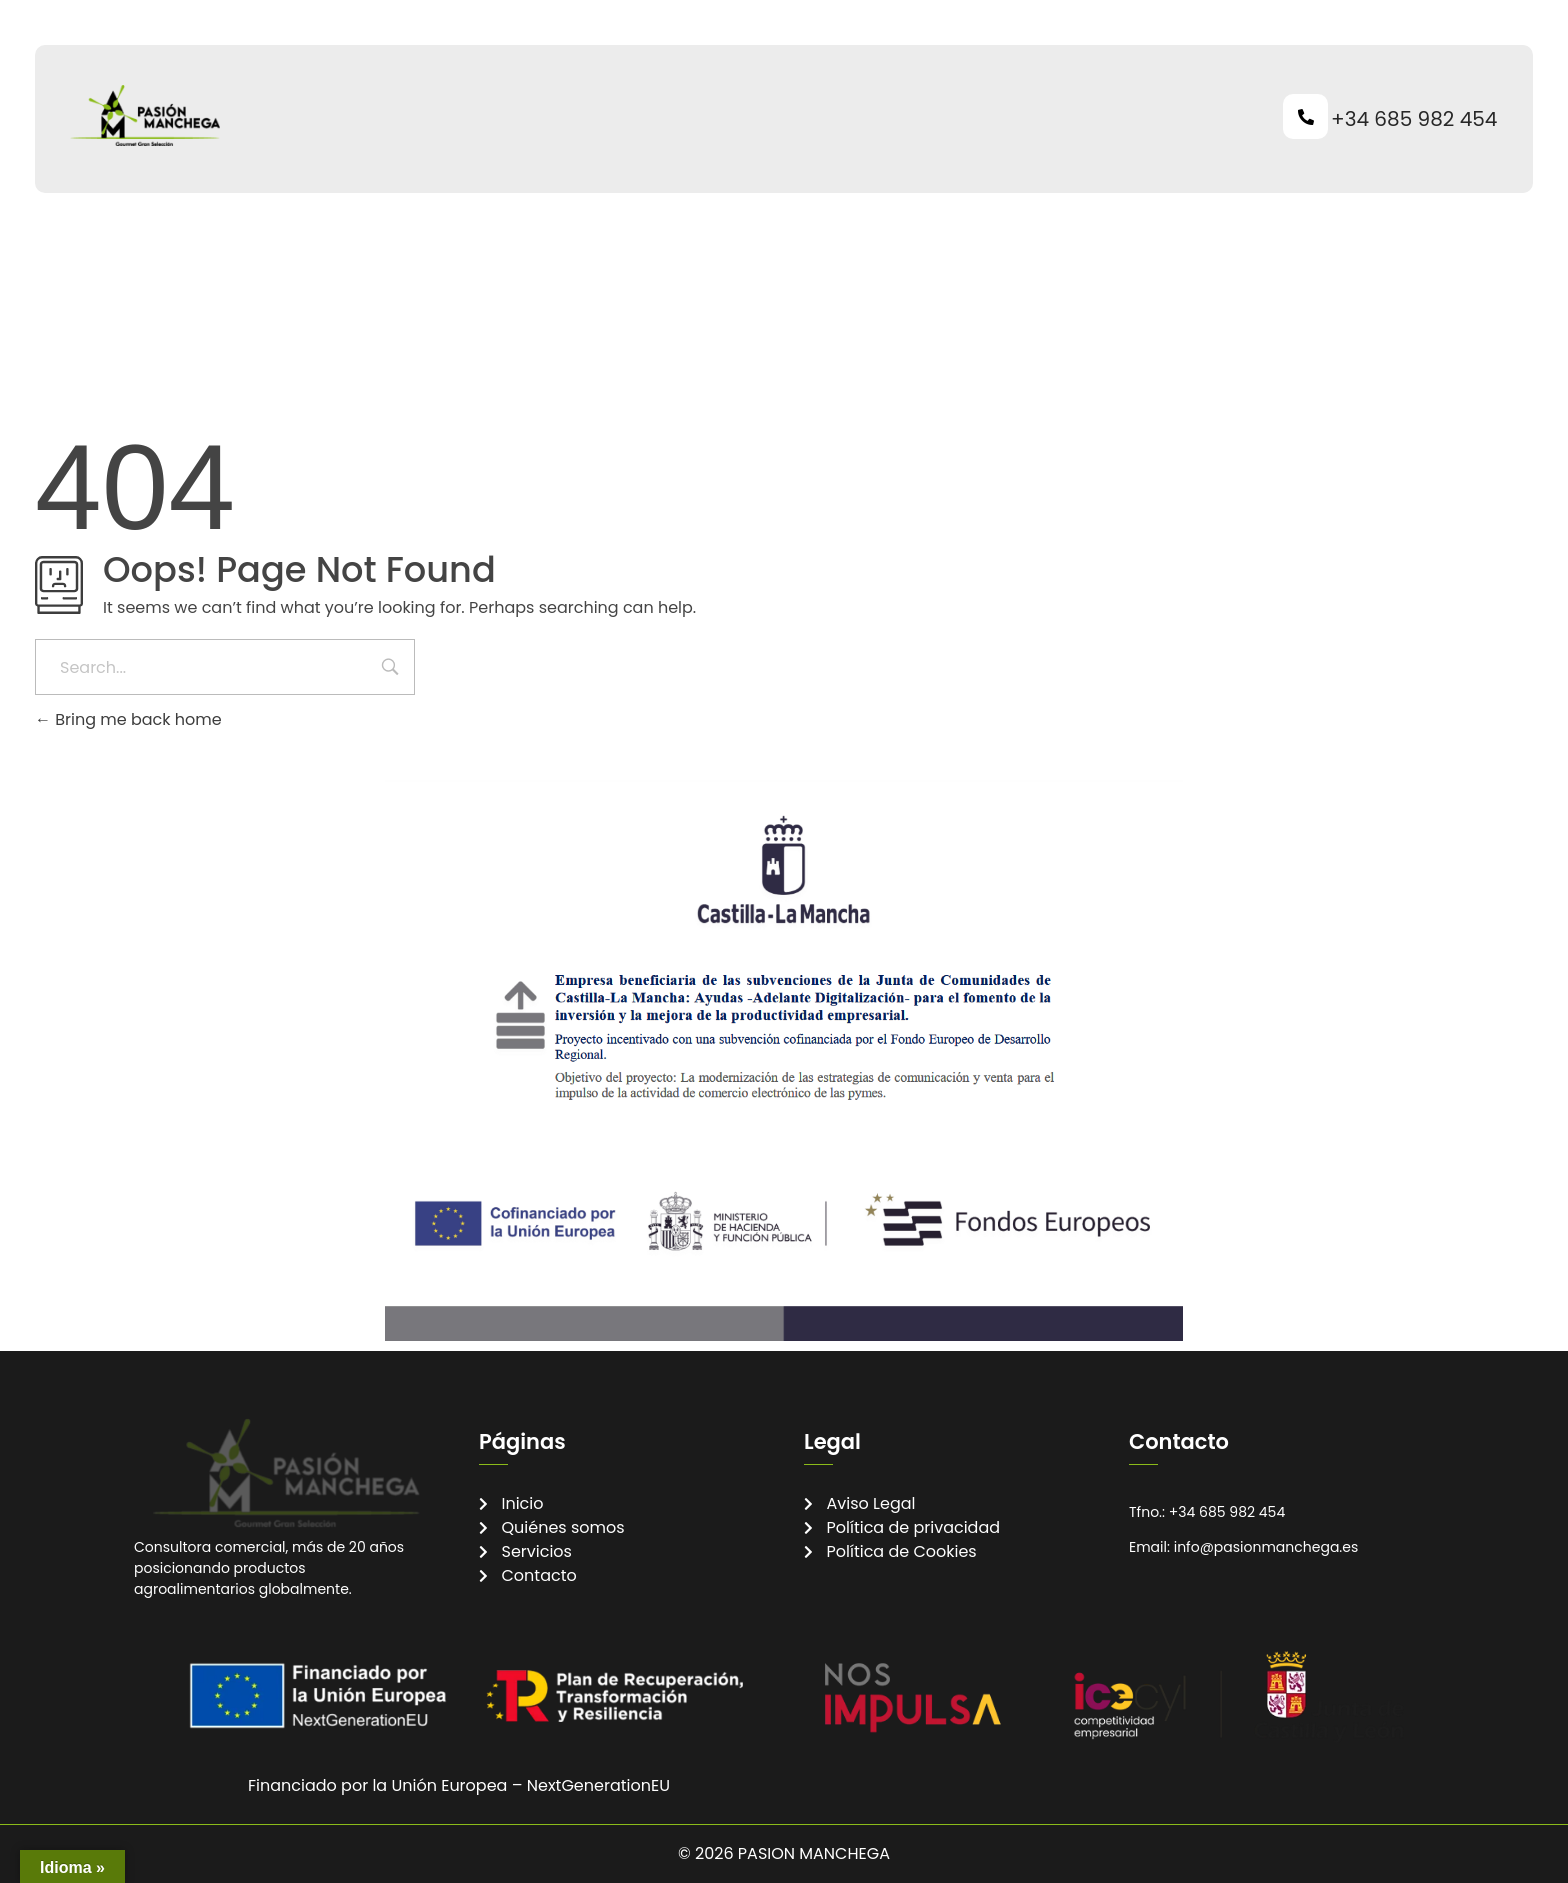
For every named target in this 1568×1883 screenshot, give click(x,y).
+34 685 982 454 (1414, 119)
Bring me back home (128, 719)
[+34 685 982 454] (1305, 116)
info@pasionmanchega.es (1266, 1547)
